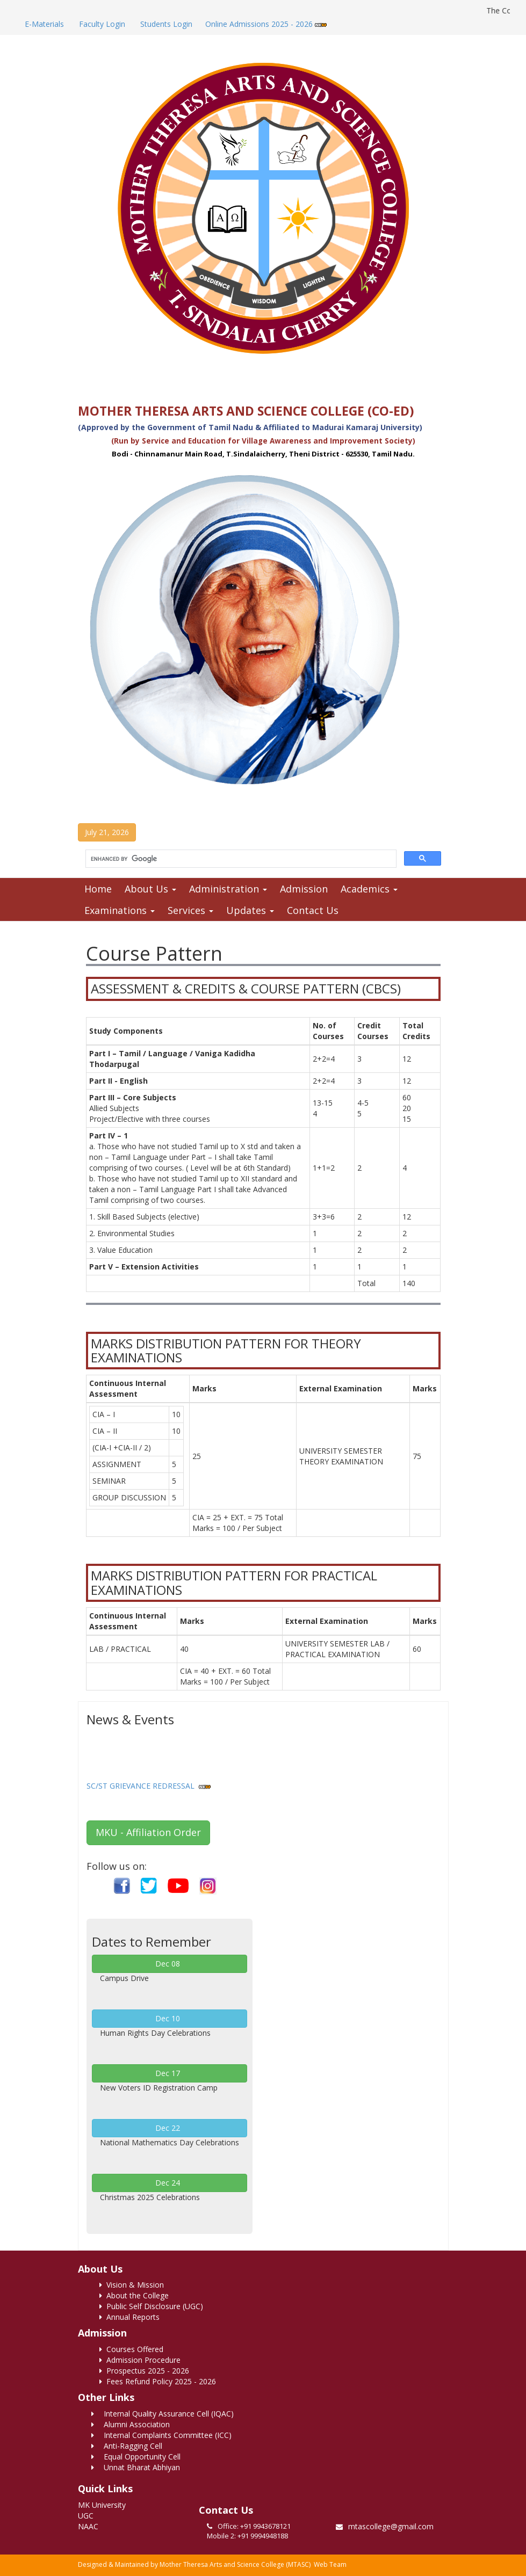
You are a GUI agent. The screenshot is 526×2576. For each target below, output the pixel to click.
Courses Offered (131, 2349)
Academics (369, 888)
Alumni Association (130, 2424)
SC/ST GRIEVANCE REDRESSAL (140, 1789)
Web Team (330, 2564)
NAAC (88, 2526)
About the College (134, 2295)
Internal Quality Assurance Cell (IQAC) (162, 2413)
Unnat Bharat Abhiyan (135, 2467)
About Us (150, 888)
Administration (228, 888)
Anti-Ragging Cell (126, 2446)
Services (190, 910)
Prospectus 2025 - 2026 (144, 2370)
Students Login (165, 24)
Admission (304, 888)
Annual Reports (129, 2317)
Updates (250, 910)
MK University (102, 2505)
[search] (240, 859)
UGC (85, 2515)
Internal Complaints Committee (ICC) (161, 2435)
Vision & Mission (131, 2285)
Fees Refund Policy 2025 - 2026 (157, 2381)
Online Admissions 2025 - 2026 (266, 24)
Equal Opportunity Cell (136, 2456)
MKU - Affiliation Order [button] (148, 1832)
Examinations (119, 910)
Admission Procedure (140, 2360)
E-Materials (43, 24)
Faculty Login (101, 24)
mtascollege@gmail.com (391, 2526)
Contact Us (312, 910)
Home (98, 888)
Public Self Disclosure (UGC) (151, 2306)
